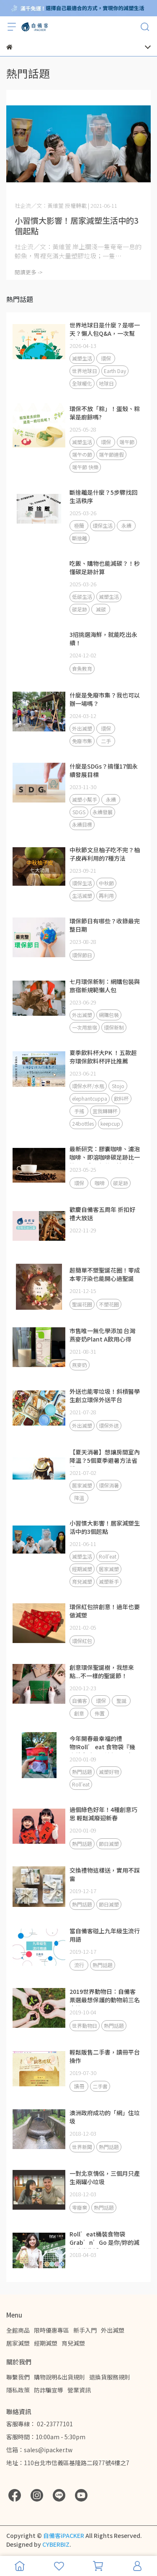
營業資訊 (79, 2390)
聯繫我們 (18, 2377)
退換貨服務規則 (109, 2377)
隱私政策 (18, 2390)
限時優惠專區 (51, 2330)
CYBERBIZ (55, 2544)
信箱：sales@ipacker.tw (39, 2450)
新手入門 (85, 2330)
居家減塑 (18, 2343)
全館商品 (18, 2330)
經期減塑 (45, 2343)
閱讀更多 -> (29, 272)
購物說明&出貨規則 (59, 2377)
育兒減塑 (73, 2343)
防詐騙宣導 (48, 2390)
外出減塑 (112, 2330)
